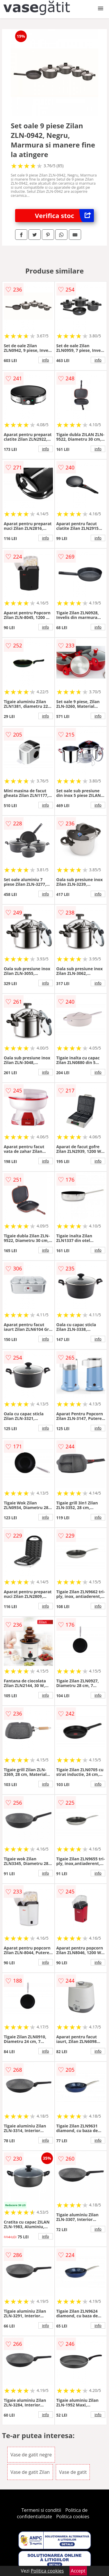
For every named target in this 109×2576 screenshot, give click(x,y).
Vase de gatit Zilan (30, 2472)
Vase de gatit (73, 2472)
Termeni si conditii (41, 2510)
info (45, 360)
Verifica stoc (64, 215)
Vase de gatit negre (31, 2454)
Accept (78, 2571)
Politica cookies (72, 2516)
